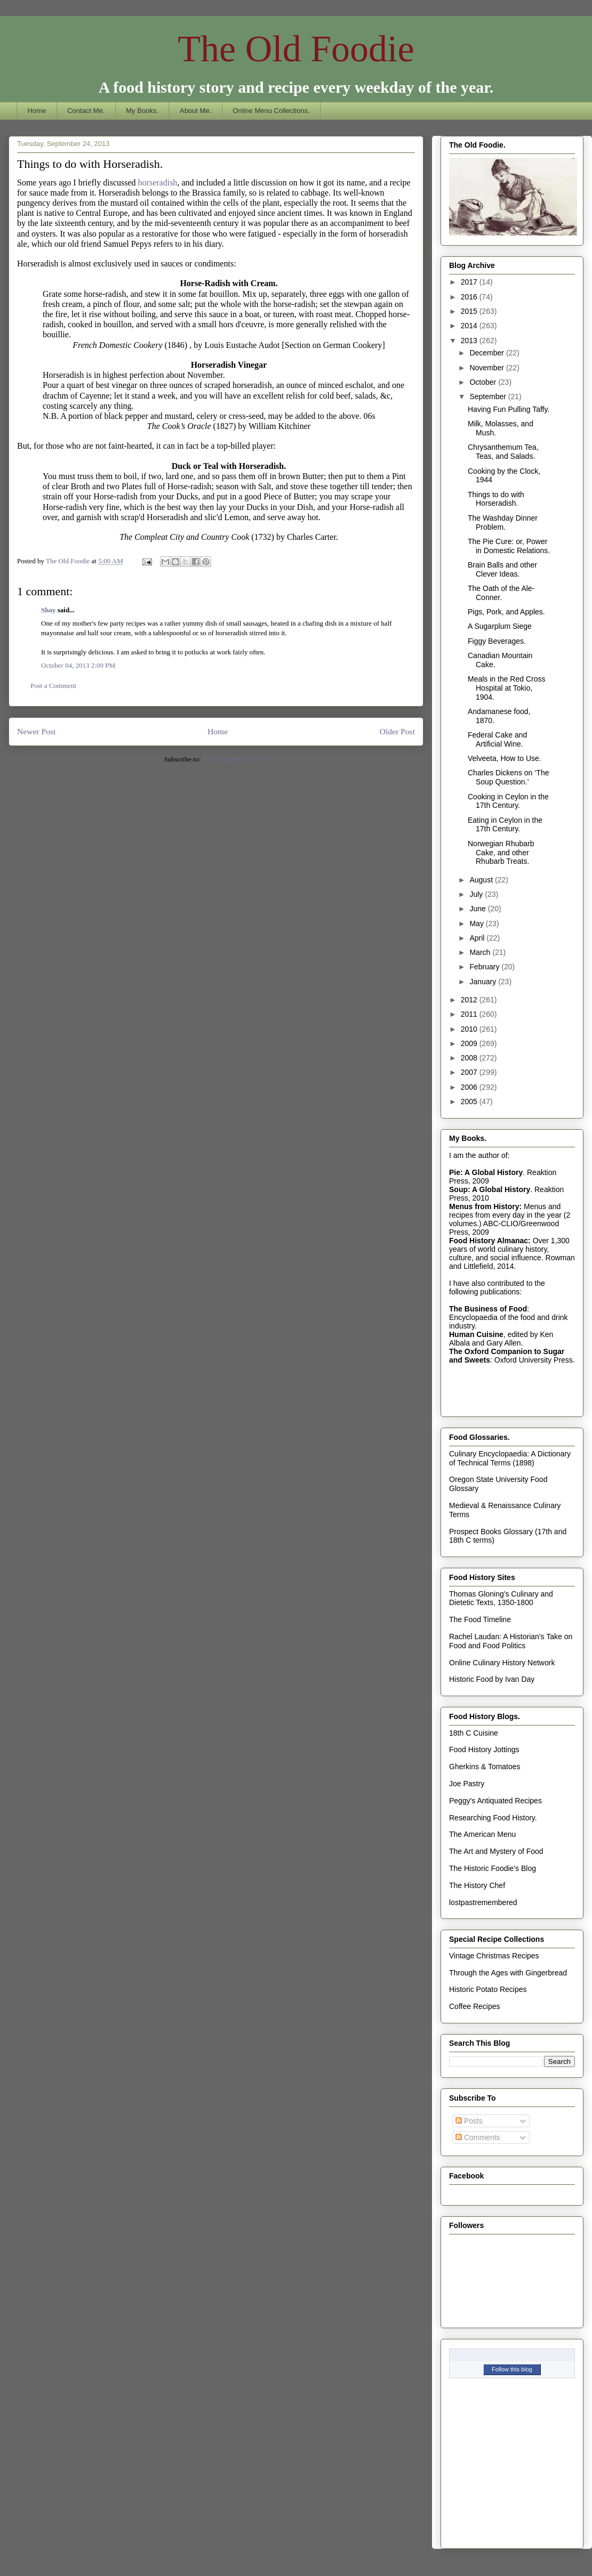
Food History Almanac (488, 1240)
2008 (470, 1058)
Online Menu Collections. (271, 111)
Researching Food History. (493, 1817)
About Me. (195, 111)
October (483, 382)
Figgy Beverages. (497, 641)
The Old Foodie (296, 48)
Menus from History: (485, 1206)
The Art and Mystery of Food (496, 1851)
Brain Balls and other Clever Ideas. (502, 569)
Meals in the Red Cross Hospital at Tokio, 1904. (507, 688)
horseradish (158, 182)
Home (37, 111)
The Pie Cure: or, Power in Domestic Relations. (509, 546)
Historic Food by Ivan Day (491, 1679)
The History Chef (477, 1885)
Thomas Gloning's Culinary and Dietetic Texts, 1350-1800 (501, 1598)
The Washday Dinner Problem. (503, 522)
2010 (470, 1029)
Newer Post (36, 731)
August (481, 880)
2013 (470, 340)
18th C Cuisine (473, 1733)
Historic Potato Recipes (488, 1989)
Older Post (397, 731)
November (487, 367)
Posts (469, 2121)
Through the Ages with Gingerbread (508, 1973)
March (480, 952)
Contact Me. (86, 111)
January (483, 981)
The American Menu (482, 1834)
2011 (470, 1014)
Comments (477, 2137)
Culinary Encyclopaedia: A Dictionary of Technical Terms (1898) (510, 1458)
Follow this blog (512, 2369)
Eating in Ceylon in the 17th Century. (505, 824)
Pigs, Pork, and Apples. (506, 611)
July (477, 894)
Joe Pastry (466, 1783)
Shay (48, 610)
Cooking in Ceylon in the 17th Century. (508, 801)
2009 (470, 1043)
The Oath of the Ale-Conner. (501, 593)
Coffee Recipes (474, 2006)
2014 (470, 325)
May (477, 923)
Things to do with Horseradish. (496, 499)
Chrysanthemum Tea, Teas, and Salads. (503, 451)
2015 (470, 311)
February (485, 966)
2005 (470, 1101)
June (478, 908)
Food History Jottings (484, 1749)
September (488, 396)
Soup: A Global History (489, 1189)
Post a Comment (53, 686)
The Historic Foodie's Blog (492, 1868)
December (487, 353)
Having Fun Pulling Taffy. (508, 409)
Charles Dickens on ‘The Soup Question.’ (508, 777)
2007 (470, 1072)
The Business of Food (488, 1309)
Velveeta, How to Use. (504, 758)
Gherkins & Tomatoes (485, 1766)
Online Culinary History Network (502, 1662)
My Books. (142, 111)
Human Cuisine (476, 1334)
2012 (470, 999)
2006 (470, 1087)
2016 (470, 297)
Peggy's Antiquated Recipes (495, 1800)
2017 (470, 282)
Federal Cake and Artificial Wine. (497, 739)
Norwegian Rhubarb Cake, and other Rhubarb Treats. (501, 852)
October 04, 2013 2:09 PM (78, 665)
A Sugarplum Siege (500, 626)
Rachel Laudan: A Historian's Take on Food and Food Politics (510, 1641)
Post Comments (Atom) (235, 759)
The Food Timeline (480, 1619)
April (477, 938)
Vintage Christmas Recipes (494, 1955)
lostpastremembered (483, 1902)
